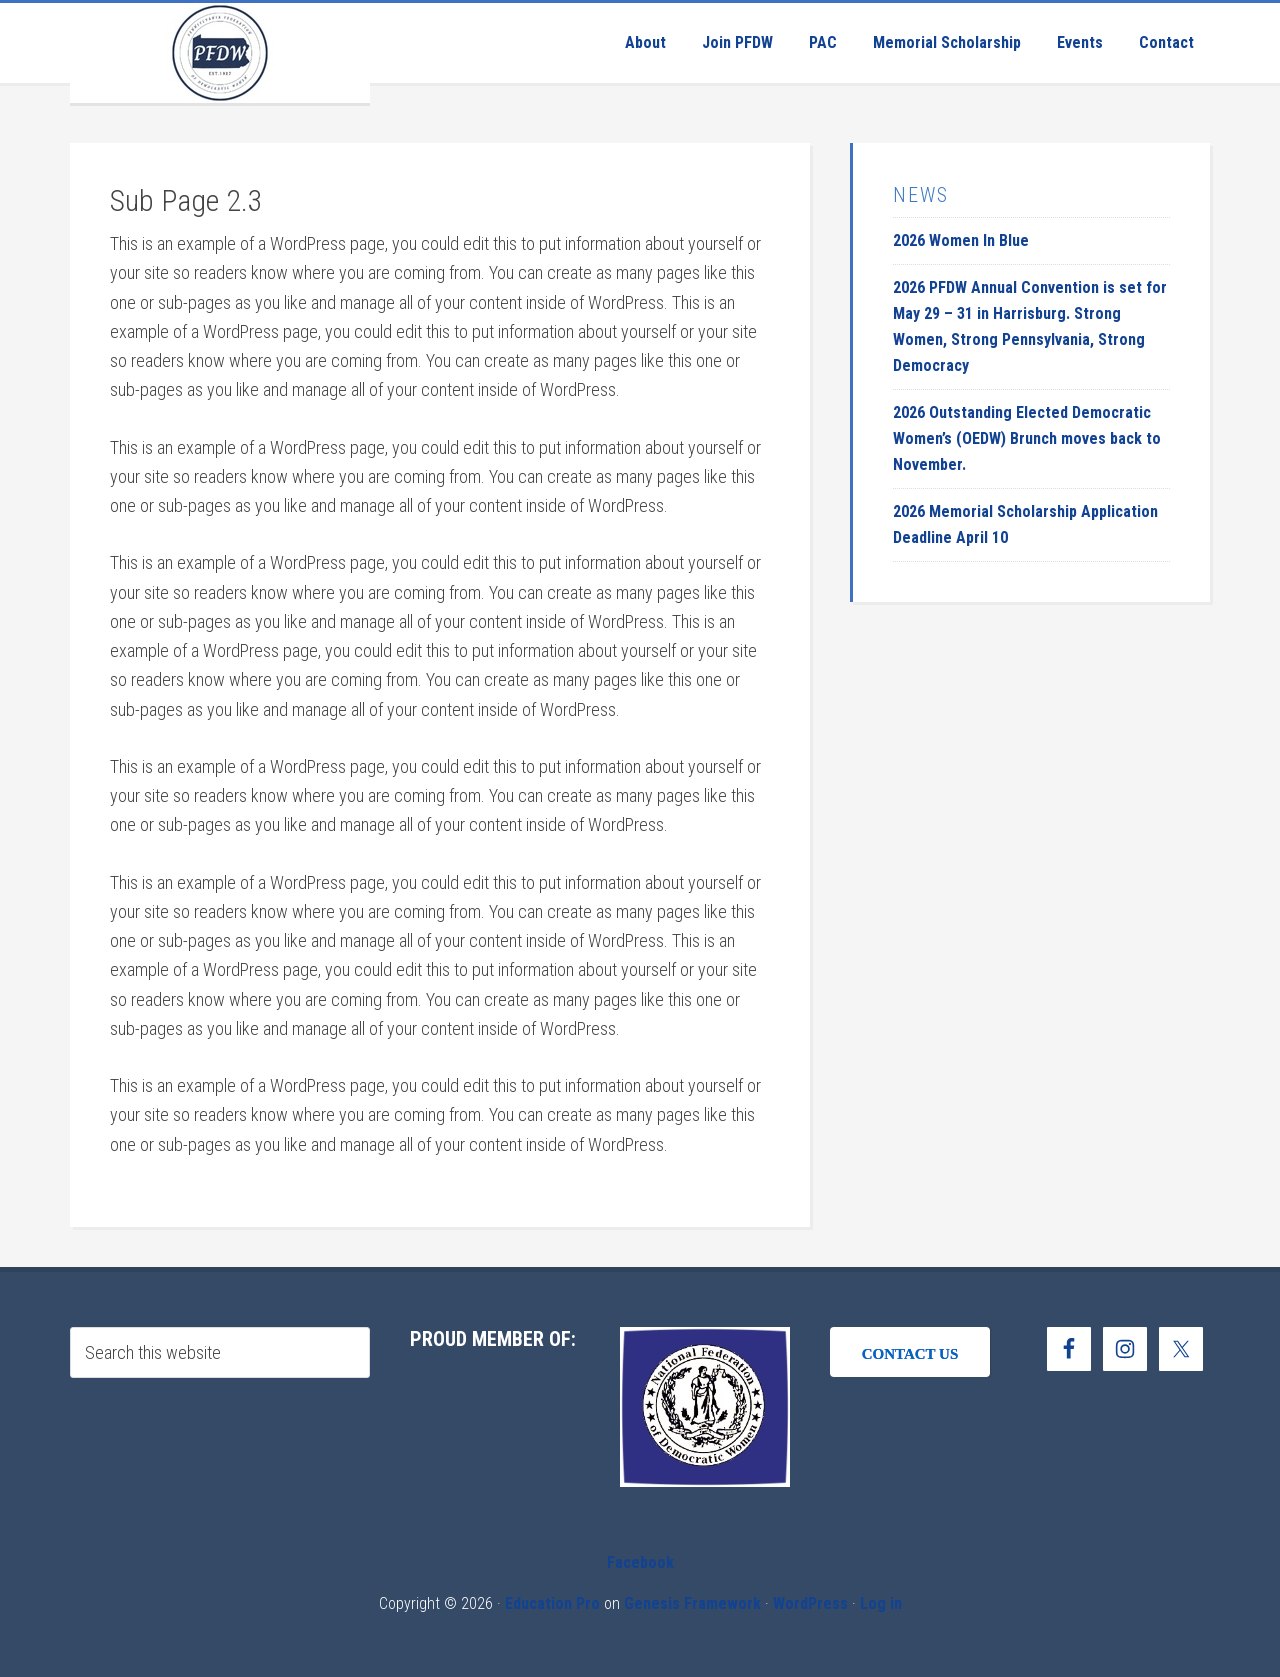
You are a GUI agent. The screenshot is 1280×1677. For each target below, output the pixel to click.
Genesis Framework (692, 1603)
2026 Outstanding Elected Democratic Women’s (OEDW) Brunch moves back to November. (1027, 438)
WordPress (810, 1603)
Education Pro (552, 1603)
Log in (881, 1603)
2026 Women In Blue (961, 240)
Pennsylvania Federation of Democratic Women (220, 53)
